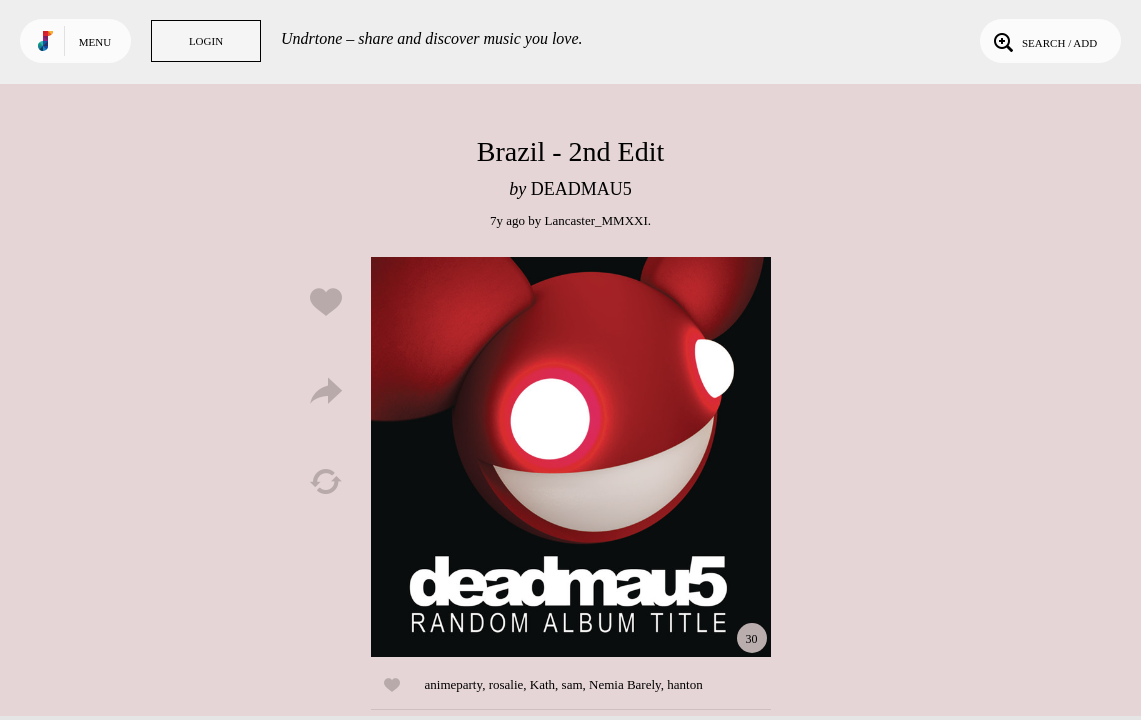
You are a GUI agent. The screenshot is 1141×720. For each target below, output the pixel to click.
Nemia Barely (625, 684)
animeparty (454, 684)
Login (206, 41)
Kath (542, 684)
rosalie (506, 684)
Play (571, 457)
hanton (684, 684)
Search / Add (1043, 41)
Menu (95, 42)
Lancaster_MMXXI (596, 220)
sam (572, 684)
